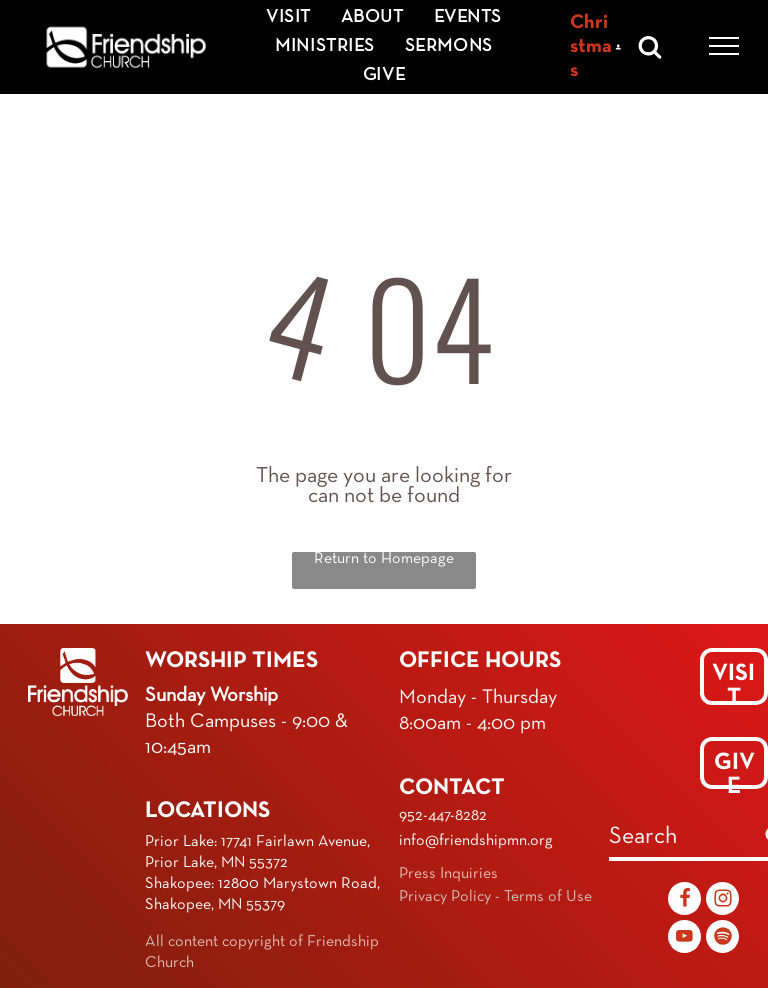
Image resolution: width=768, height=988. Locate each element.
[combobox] (681, 839)
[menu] (724, 46)
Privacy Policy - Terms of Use (495, 897)
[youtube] (684, 939)
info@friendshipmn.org (476, 841)
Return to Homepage (384, 559)
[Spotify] (722, 939)
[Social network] (684, 901)
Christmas (591, 47)
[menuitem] (288, 17)
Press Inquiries (448, 874)
